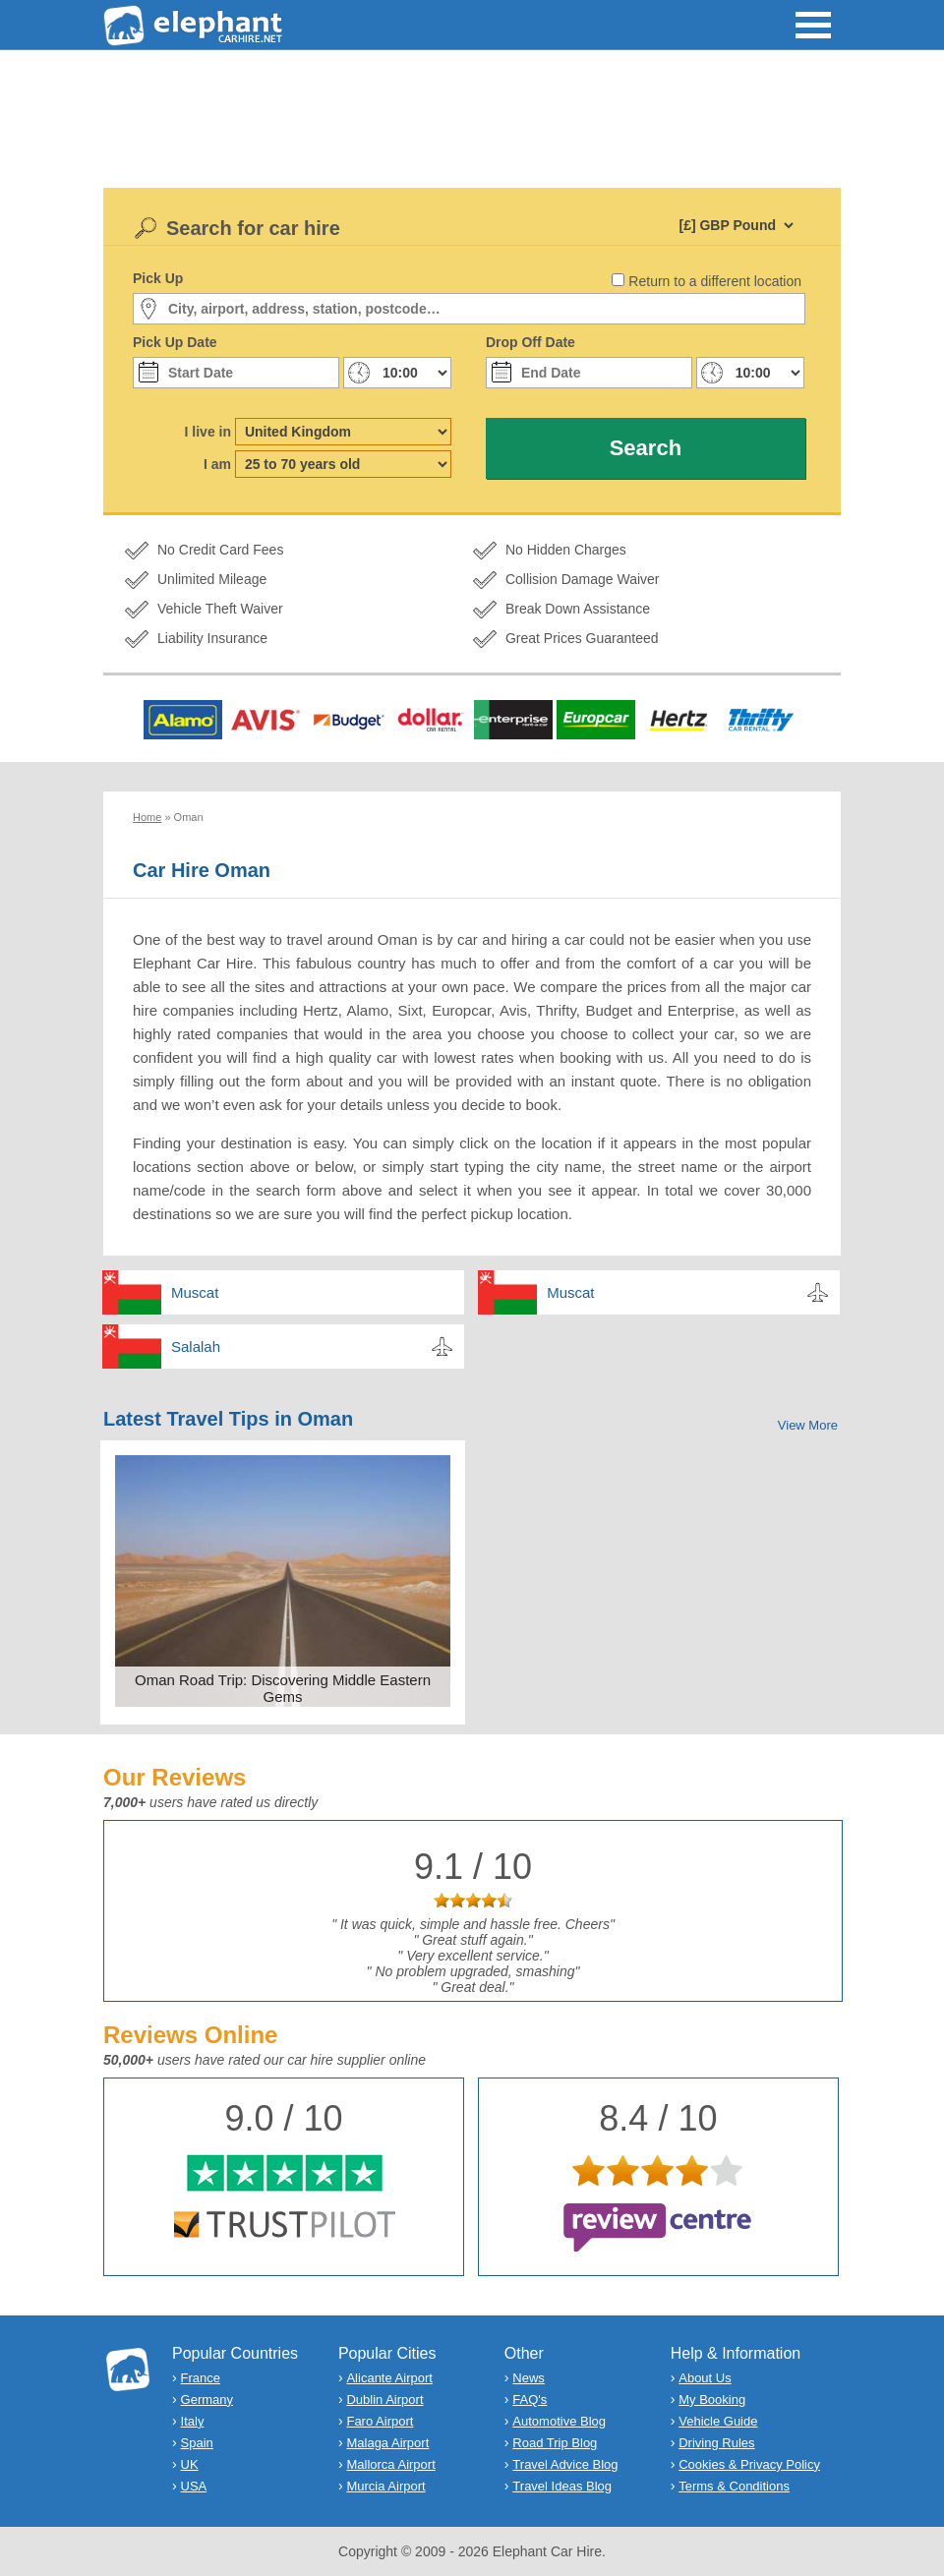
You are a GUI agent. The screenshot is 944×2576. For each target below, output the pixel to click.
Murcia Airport (385, 2486)
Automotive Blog (559, 2421)
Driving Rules (716, 2442)
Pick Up (158, 278)
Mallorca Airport (390, 2464)
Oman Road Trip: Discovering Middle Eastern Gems (283, 1688)
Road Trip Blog (554, 2442)
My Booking (711, 2399)
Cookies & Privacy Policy (749, 2464)
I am (217, 464)
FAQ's (529, 2399)
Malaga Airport (387, 2442)
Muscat (194, 1292)
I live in (208, 431)
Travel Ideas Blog (562, 2486)
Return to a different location (714, 281)
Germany (207, 2399)
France (200, 2378)
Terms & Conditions (734, 2486)
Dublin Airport (384, 2399)
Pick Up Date (175, 342)
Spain (197, 2442)
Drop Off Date (530, 342)
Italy (193, 2421)
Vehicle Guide (717, 2421)
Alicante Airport (389, 2378)
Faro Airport (379, 2421)
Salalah (195, 1346)
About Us (704, 2378)
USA (194, 2486)
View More (808, 1425)
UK (190, 2464)
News (528, 2378)
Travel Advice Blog (565, 2464)
